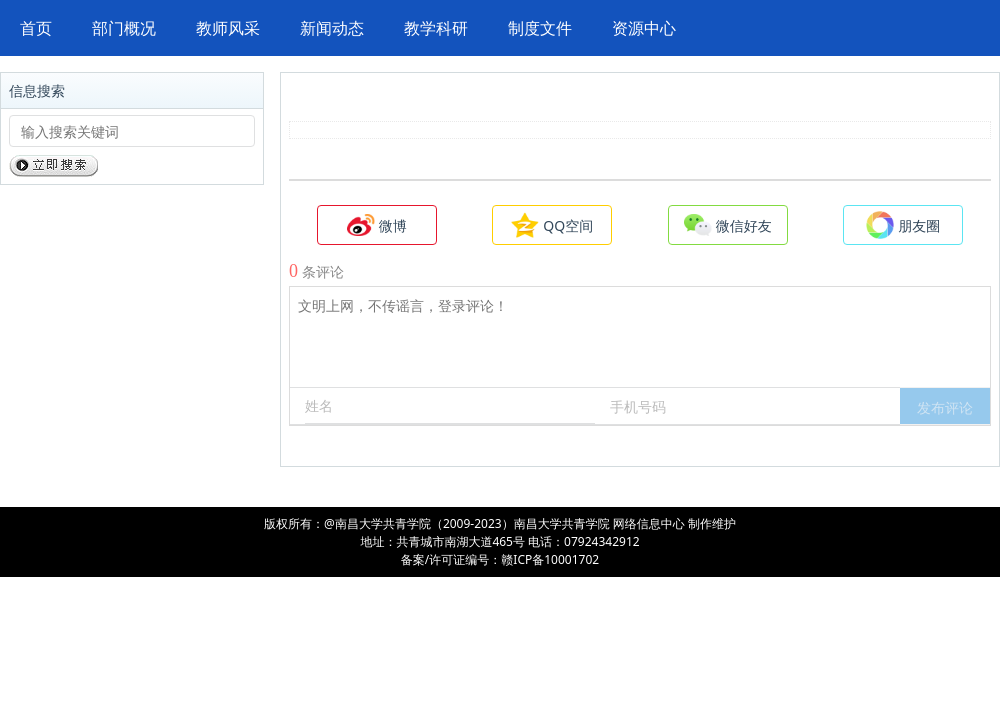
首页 (36, 28)
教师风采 (228, 28)
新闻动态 (332, 28)
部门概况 (124, 28)
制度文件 (540, 28)
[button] (945, 406)
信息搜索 (37, 90)
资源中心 (644, 28)
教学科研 (436, 28)
